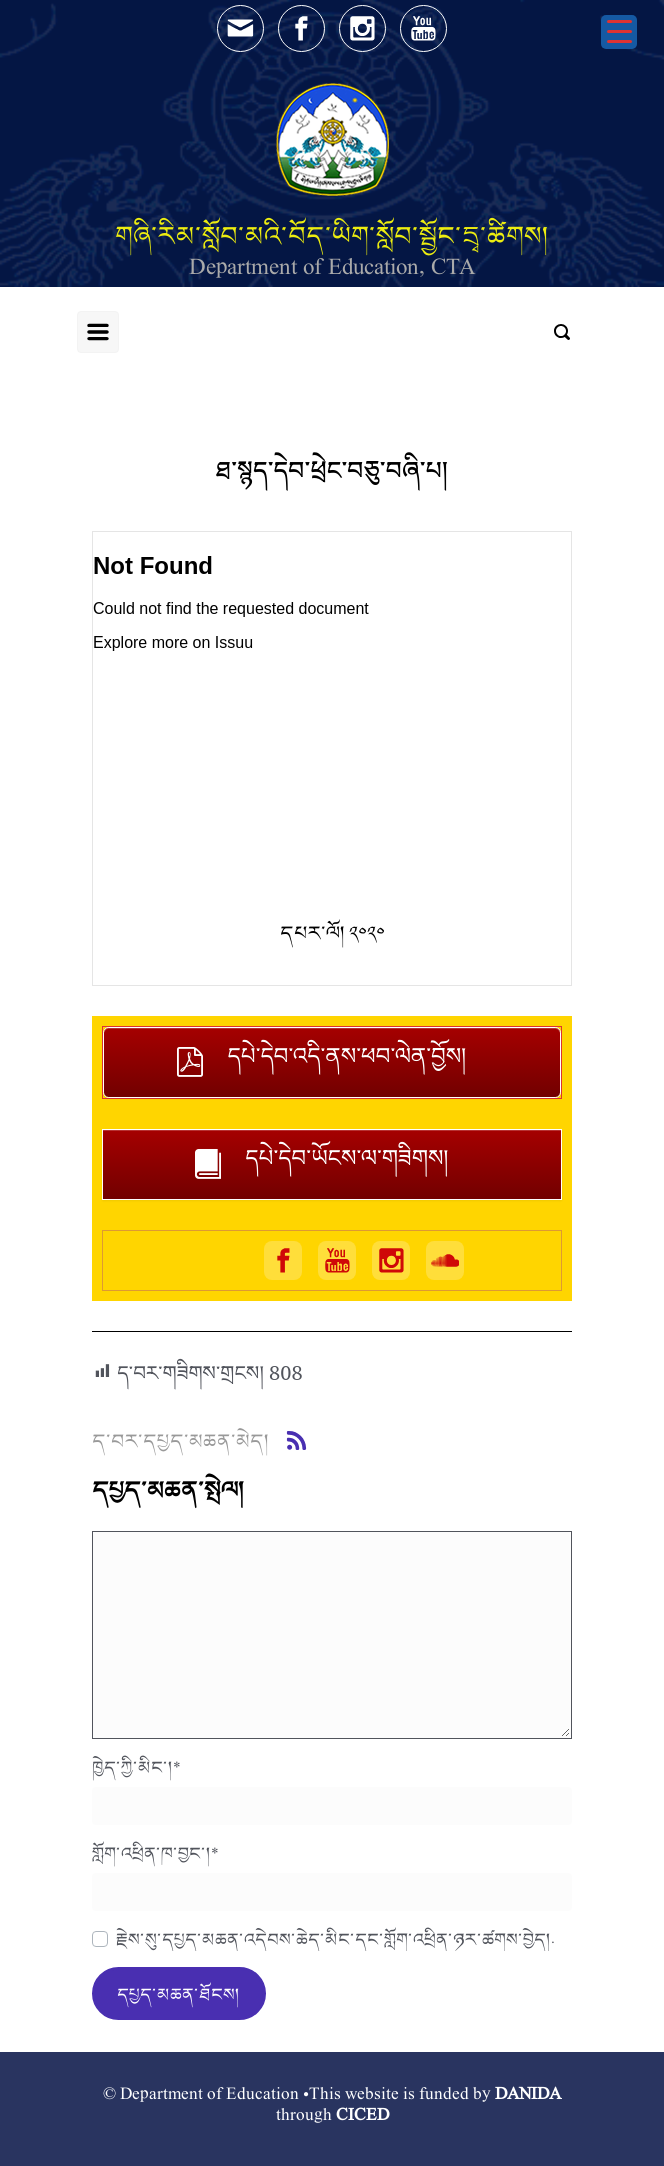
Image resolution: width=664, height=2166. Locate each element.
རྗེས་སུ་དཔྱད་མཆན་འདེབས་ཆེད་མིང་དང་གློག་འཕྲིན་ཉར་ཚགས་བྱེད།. (335, 1939)
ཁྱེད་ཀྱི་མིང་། (136, 1767)
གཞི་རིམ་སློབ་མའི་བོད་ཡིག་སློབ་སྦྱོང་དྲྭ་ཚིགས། (332, 235)
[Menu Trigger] (619, 32)
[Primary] (98, 332)
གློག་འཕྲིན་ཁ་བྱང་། (155, 1853)
